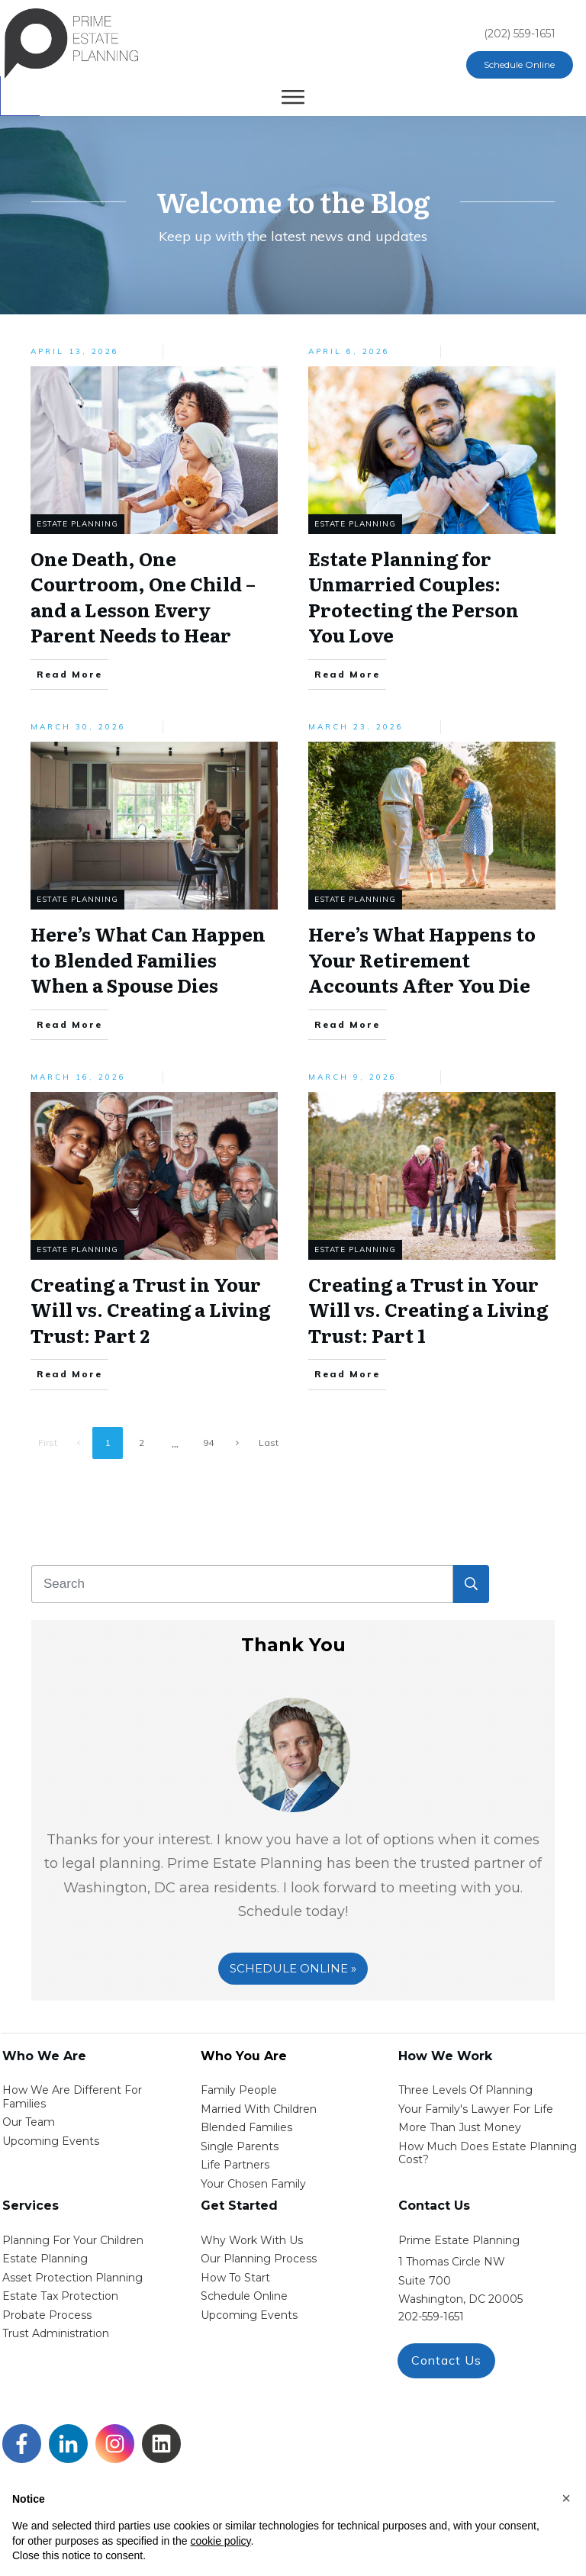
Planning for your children (72, 2240)
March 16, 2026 (78, 1077)
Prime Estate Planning (459, 2240)
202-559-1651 (431, 2316)
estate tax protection (60, 2296)
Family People (239, 2090)
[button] (566, 2498)
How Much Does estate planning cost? (487, 2153)
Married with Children (259, 2109)
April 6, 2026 (349, 351)
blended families (246, 2127)
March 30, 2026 (78, 727)
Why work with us (252, 2240)
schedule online (244, 2296)
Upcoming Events (50, 2141)
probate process (47, 2315)
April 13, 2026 (75, 351)
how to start (235, 2278)
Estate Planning (77, 524)
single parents (240, 2146)
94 (208, 1442)
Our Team (28, 2122)
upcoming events (249, 2315)
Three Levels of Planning (465, 2090)
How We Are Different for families (72, 2097)
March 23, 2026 (356, 727)
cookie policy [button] (220, 2541)
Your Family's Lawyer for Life (475, 2109)
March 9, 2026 (352, 1077)
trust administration (55, 2333)
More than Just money (459, 2127)
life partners (235, 2165)
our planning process (259, 2258)
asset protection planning (72, 2278)
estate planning (45, 2258)
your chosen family (253, 2184)
